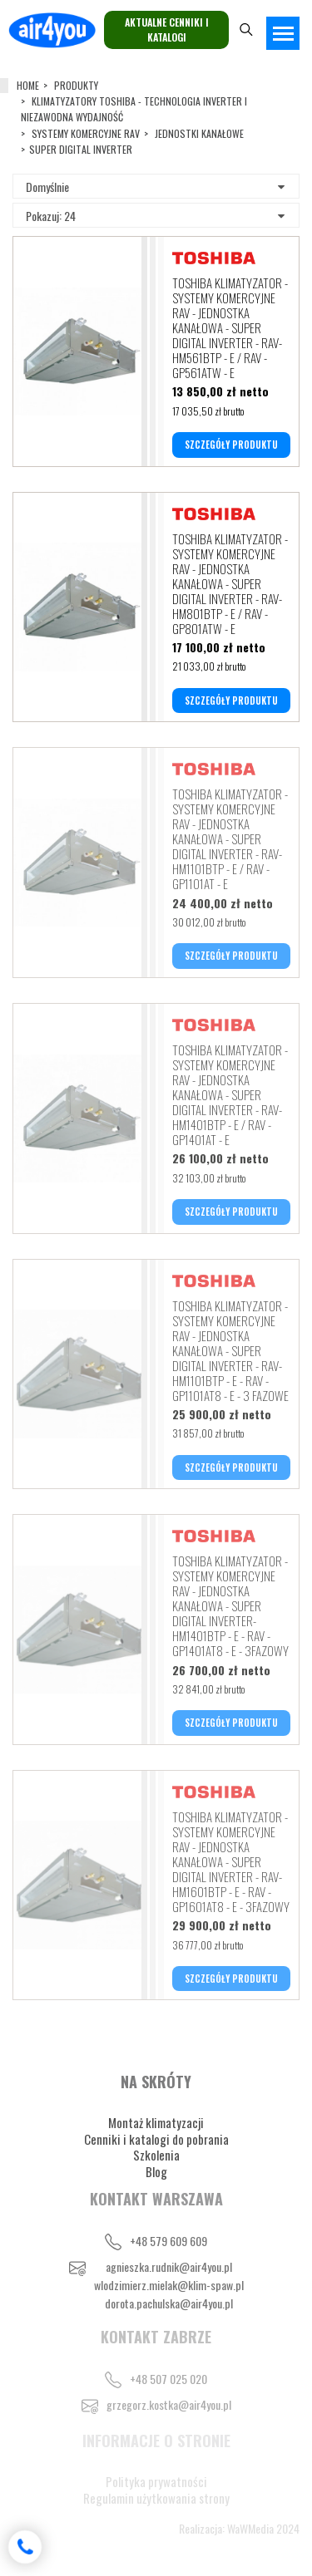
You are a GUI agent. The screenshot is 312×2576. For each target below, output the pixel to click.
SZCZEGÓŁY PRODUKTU (231, 444)
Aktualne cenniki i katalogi (167, 29)
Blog (156, 2171)
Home (28, 85)
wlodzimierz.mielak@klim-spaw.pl (169, 2284)
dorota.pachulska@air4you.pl (169, 2303)
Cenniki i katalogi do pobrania (156, 2139)
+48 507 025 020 (168, 2378)
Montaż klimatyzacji (156, 2122)
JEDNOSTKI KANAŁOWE (199, 133)
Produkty (76, 85)
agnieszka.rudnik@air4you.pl (169, 2266)
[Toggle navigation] (283, 33)
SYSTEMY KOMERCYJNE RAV (86, 133)
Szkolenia (156, 2155)
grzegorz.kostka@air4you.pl (168, 2404)
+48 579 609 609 (168, 2240)
